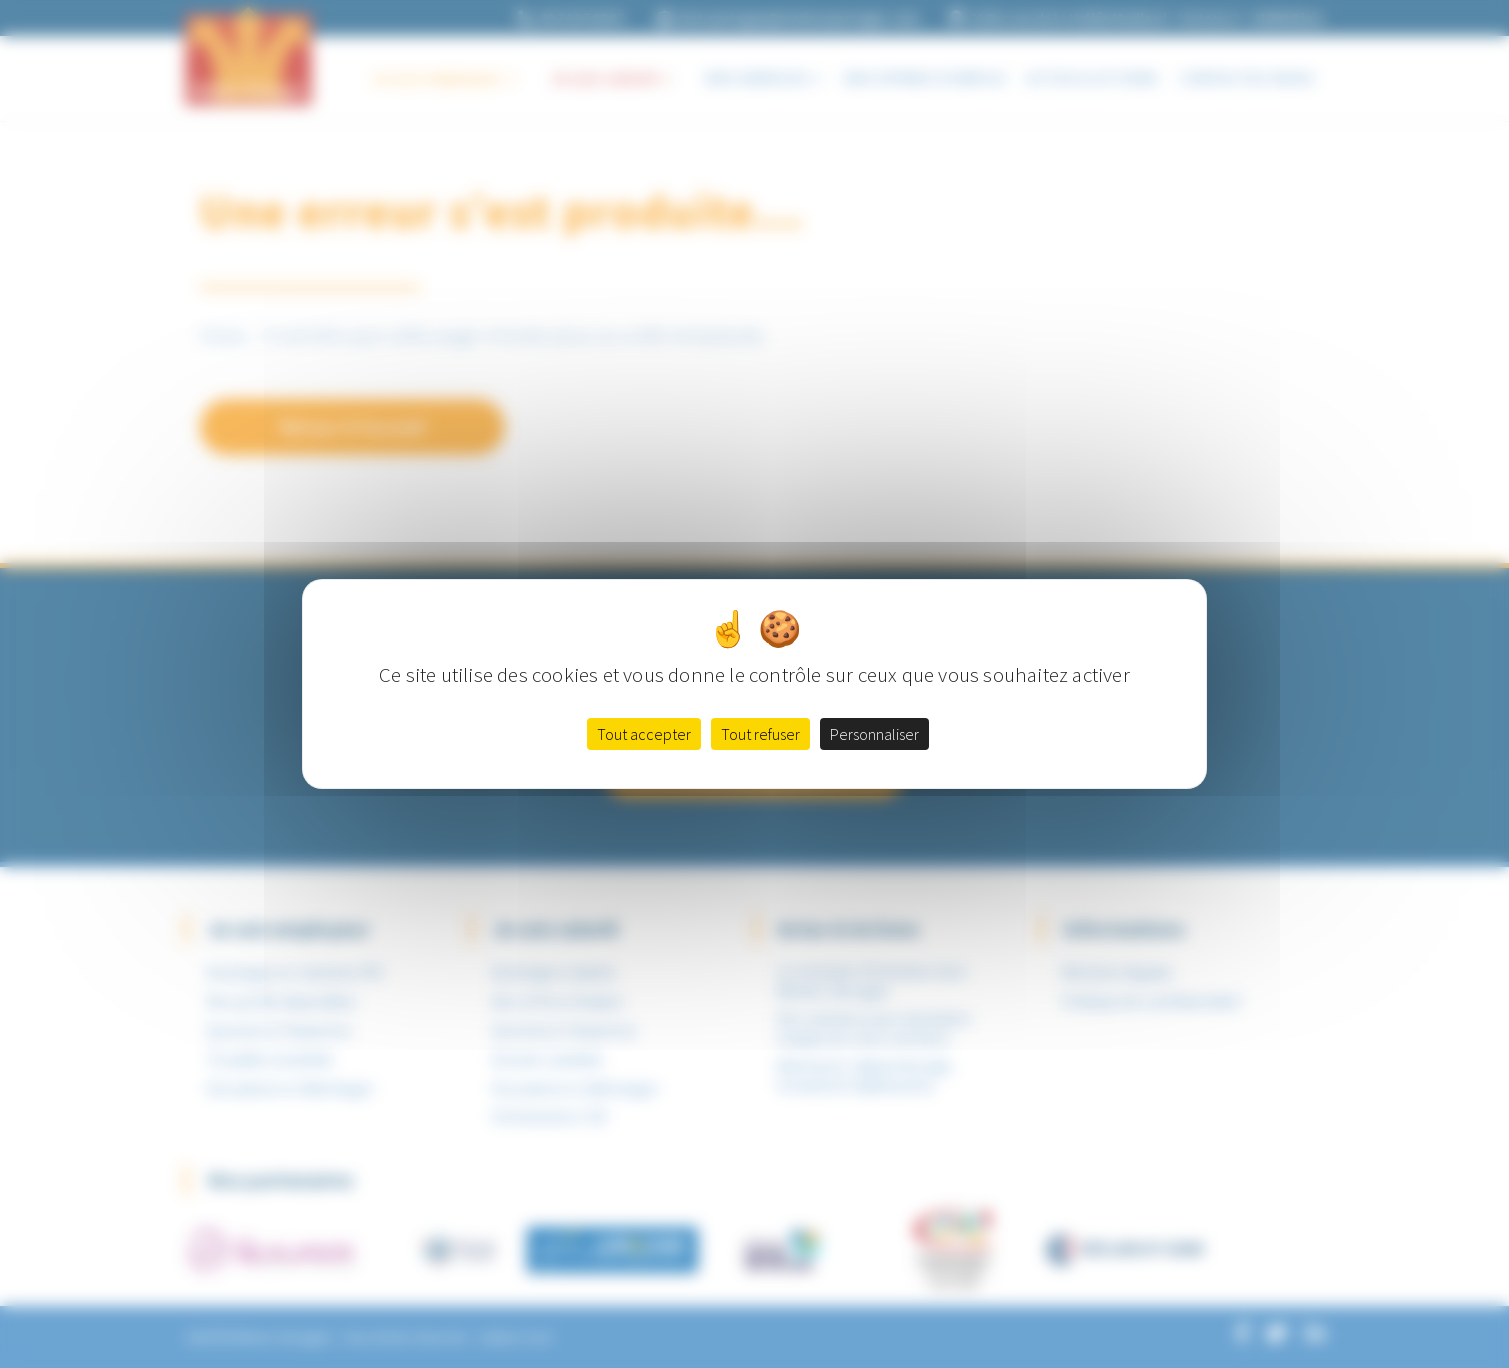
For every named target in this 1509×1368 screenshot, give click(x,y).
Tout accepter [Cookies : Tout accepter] (644, 734)
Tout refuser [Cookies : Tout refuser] (760, 734)
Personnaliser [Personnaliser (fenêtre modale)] (874, 734)
